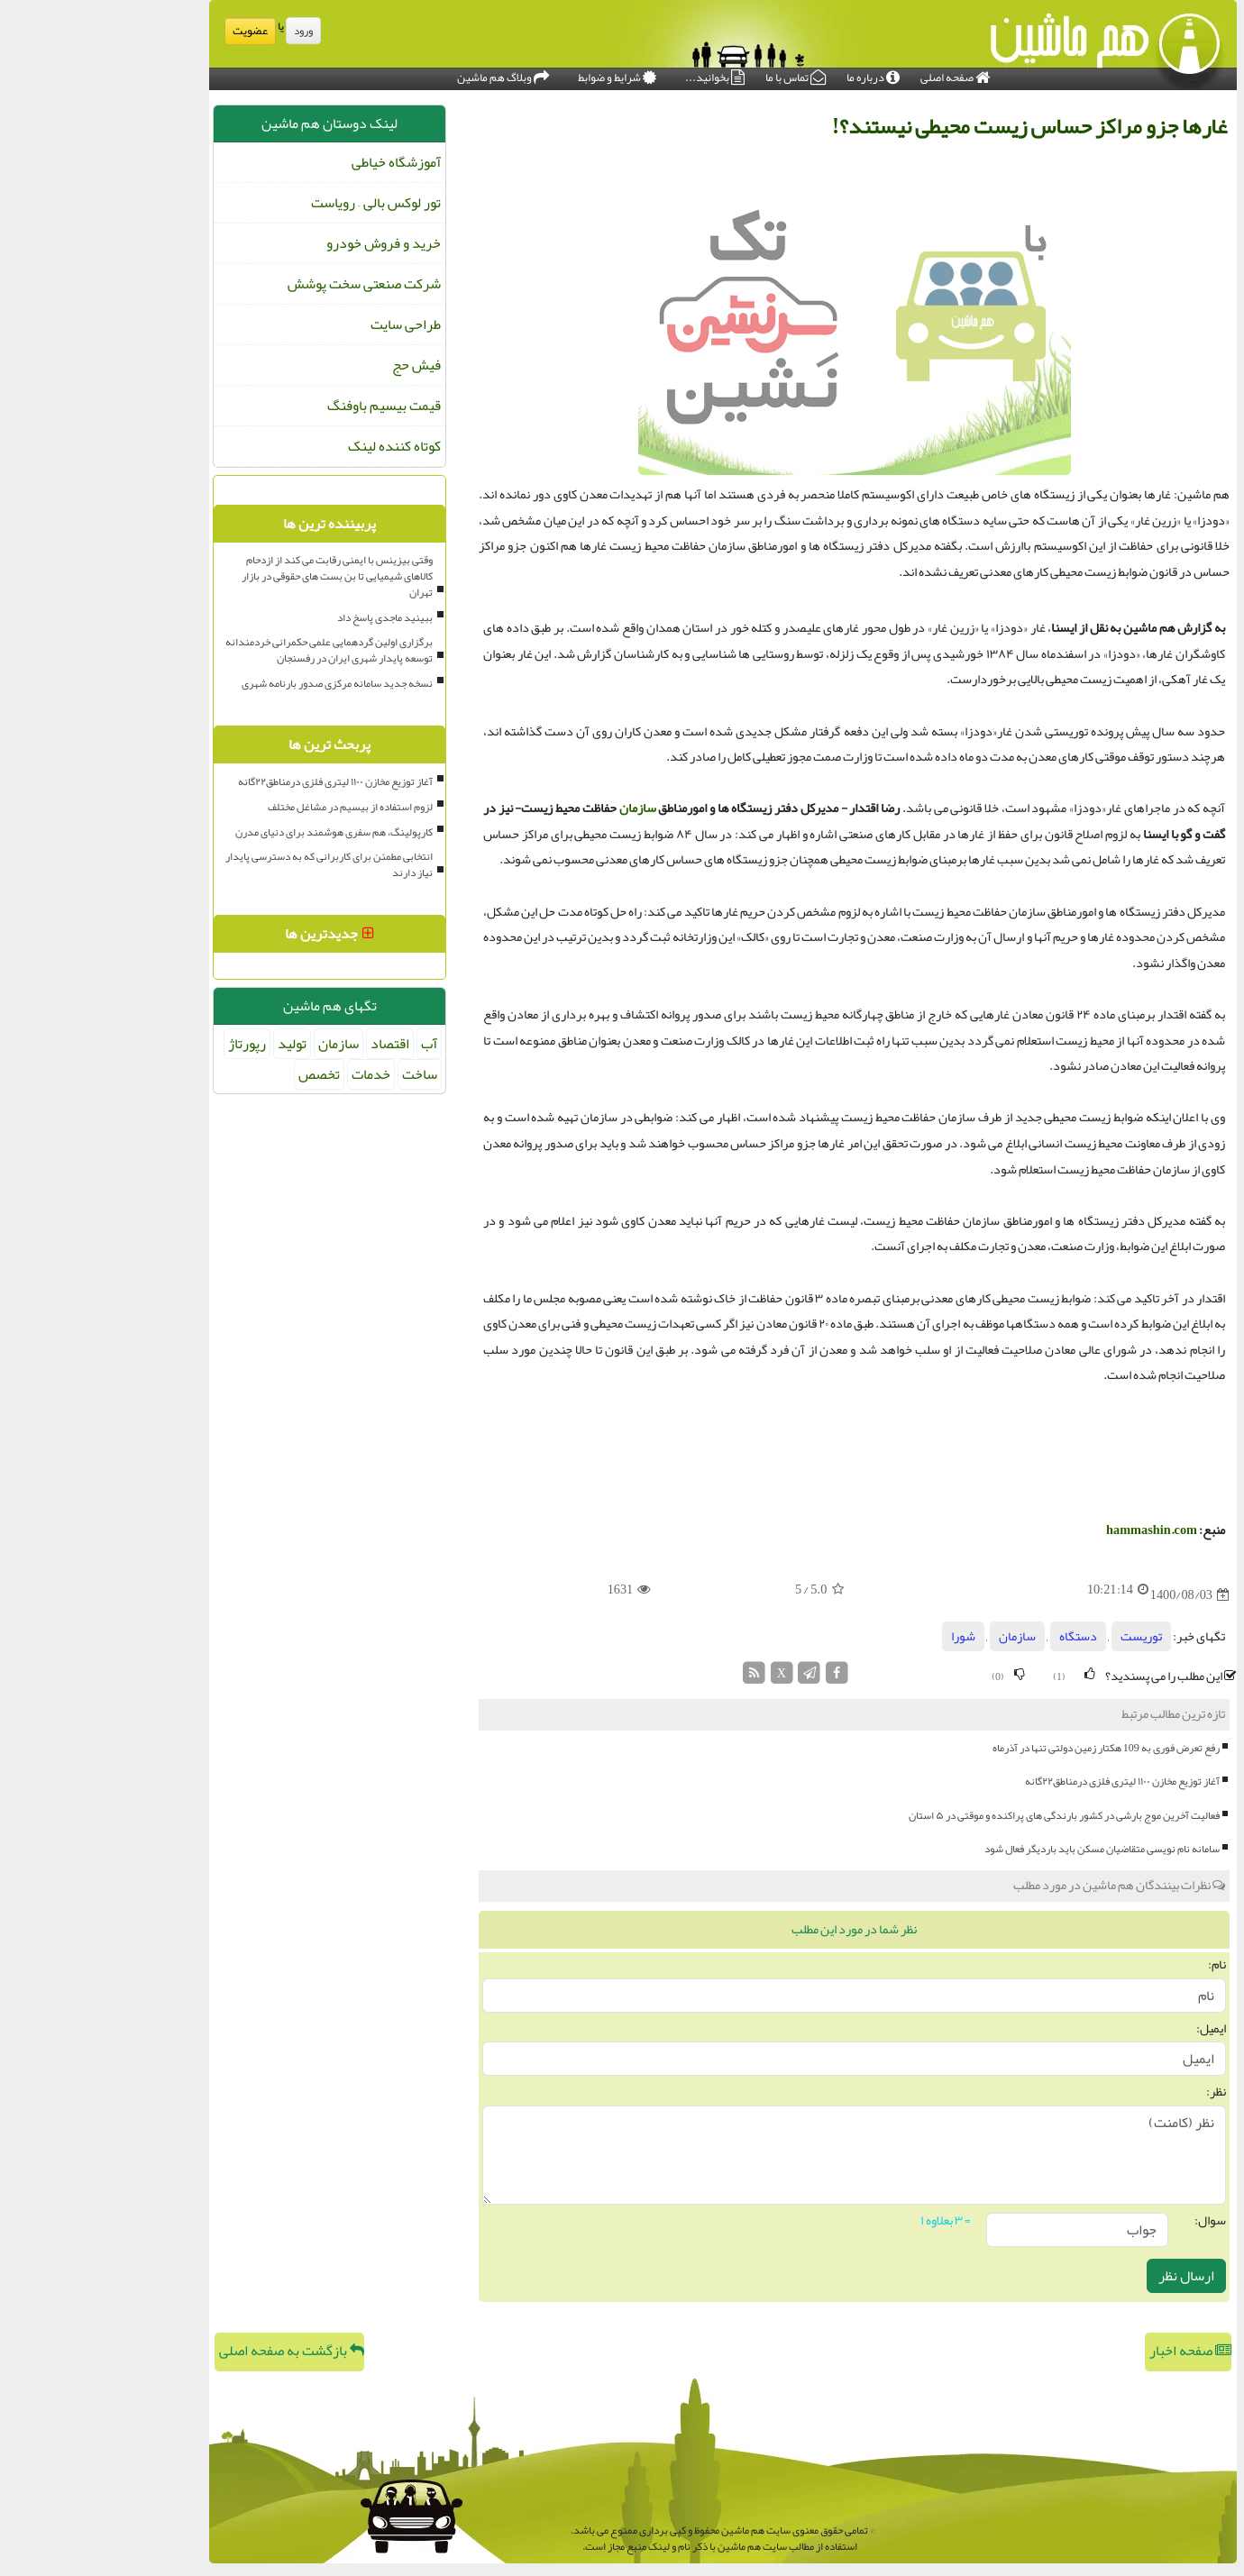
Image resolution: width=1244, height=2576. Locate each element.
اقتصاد (289, 1043)
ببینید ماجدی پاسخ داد (284, 617)
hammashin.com (1050, 1530)
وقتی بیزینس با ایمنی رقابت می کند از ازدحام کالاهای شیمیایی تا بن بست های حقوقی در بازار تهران (236, 576)
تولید (191, 1043)
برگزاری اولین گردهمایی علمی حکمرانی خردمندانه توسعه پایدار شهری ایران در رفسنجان (228, 650)
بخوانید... (614, 75)
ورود (202, 30)
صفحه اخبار (1089, 2350)
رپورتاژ (146, 1043)
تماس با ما (694, 75)
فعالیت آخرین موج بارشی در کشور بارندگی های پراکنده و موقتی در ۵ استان (963, 1815)
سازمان (536, 808)
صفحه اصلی (854, 75)
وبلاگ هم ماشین (402, 75)
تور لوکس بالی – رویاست (275, 202)
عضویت (149, 30)
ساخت (318, 1074)
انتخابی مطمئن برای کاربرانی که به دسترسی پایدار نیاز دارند (228, 864)
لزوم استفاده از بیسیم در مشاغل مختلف (249, 807)
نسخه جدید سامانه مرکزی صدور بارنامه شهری (236, 683)
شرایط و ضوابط (516, 75)
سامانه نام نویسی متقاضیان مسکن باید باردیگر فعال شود (1001, 1848)
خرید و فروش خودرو (282, 243)
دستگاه (977, 1636)
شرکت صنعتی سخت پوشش (263, 283)
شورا (862, 1636)
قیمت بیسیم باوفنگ (283, 405)
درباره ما (772, 75)
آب (328, 1043)
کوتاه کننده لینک (293, 446)
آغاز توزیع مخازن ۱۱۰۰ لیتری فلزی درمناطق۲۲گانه (1021, 1781)
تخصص (218, 1074)
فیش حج (315, 365)
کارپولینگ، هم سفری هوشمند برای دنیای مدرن (233, 832)
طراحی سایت (305, 324)
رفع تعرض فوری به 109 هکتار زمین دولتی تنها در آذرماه (1005, 1747)
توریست (1040, 1636)
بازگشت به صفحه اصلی (190, 2350)
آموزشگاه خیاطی (295, 162)
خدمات (270, 1074)
